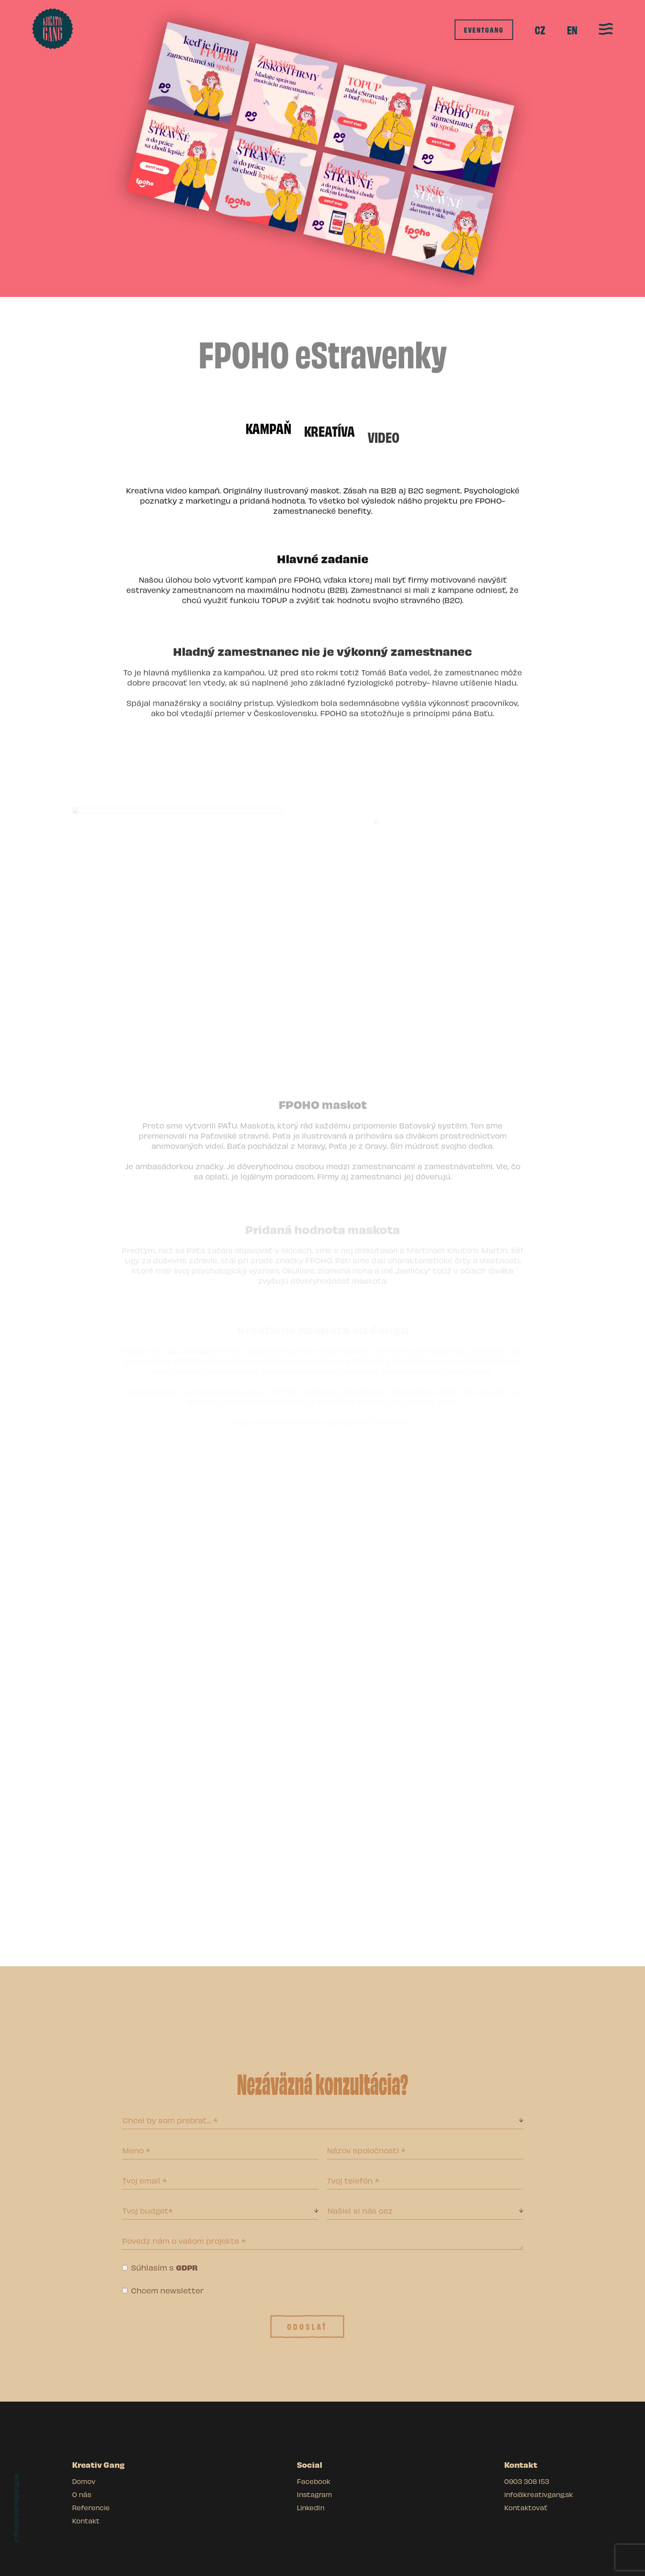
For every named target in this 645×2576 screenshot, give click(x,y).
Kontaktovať (525, 2507)
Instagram (314, 2494)
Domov (83, 2481)
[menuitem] (540, 30)
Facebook (313, 2481)
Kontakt (86, 2521)
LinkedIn (310, 2507)
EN (572, 29)
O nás (81, 2494)
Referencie (91, 2507)
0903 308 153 (526, 2481)
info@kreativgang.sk (16, 2508)
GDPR (187, 2267)
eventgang (484, 29)
